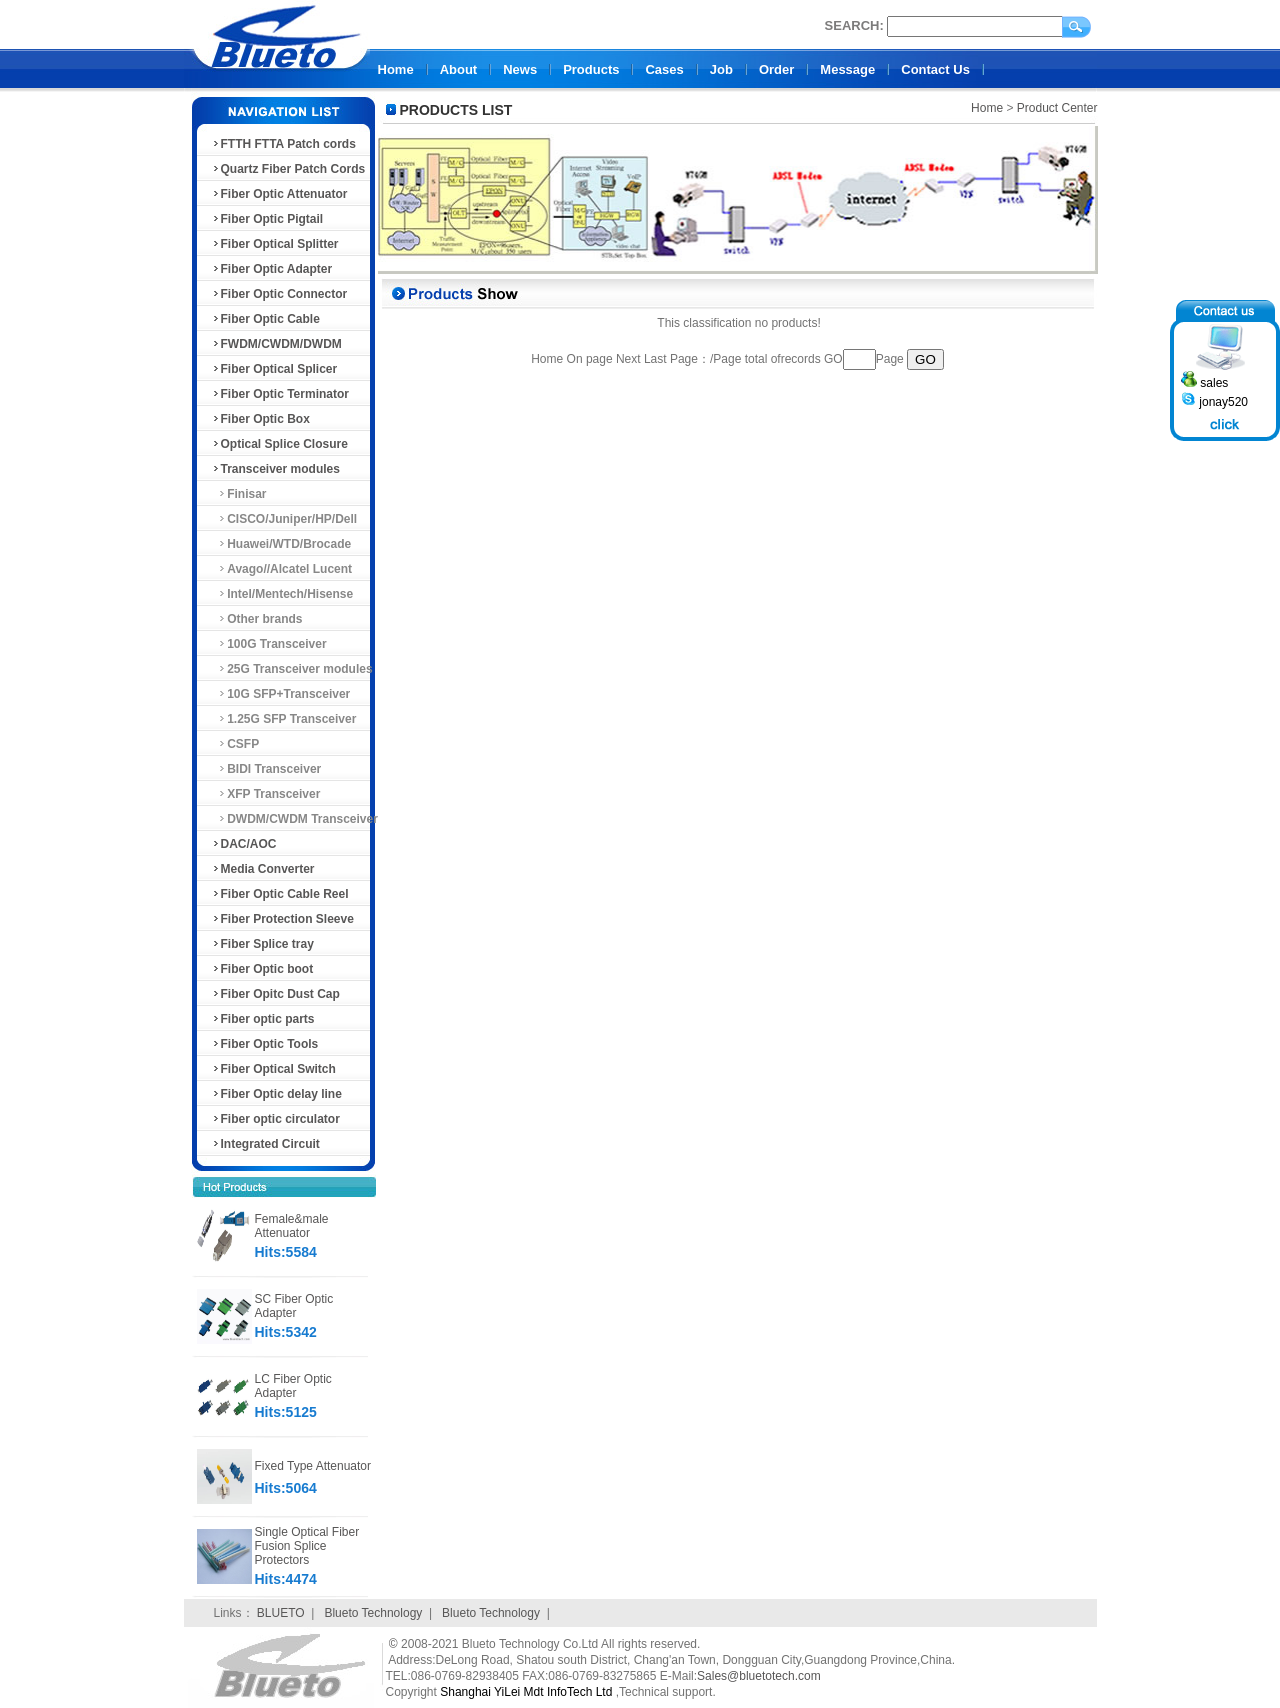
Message (847, 69)
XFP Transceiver (266, 794)
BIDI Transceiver (266, 769)
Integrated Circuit (265, 1144)
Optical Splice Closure (279, 444)
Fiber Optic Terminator (280, 394)
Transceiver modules (275, 469)
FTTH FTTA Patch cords (283, 144)
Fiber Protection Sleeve (282, 919)
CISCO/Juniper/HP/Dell (284, 519)
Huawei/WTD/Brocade (281, 544)
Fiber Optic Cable (265, 319)
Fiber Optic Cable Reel (280, 894)
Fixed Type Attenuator (313, 1466)
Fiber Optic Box (260, 419)
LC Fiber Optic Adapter (293, 1386)
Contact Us (935, 69)
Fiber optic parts (263, 1019)
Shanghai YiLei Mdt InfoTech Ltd (526, 1692)
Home (396, 69)
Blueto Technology (373, 1613)
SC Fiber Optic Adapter (294, 1306)
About (459, 69)
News (520, 69)
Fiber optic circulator (275, 1119)
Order (776, 69)
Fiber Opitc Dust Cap (275, 994)
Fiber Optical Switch (273, 1069)
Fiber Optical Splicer (274, 369)
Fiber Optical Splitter (275, 244)
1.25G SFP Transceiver (284, 719)
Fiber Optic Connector (279, 294)
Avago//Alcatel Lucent (282, 569)
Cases (664, 69)
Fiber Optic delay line (276, 1094)
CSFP (235, 744)
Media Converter (263, 869)
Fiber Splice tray (262, 944)
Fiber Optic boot (262, 969)
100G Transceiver (269, 644)
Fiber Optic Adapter (272, 269)
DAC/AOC (244, 844)
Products (591, 69)
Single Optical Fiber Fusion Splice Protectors (307, 1546)
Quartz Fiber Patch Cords (288, 169)
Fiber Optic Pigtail (267, 219)
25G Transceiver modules (292, 669)
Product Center (1057, 108)
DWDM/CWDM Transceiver (294, 819)
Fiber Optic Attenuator (279, 194)
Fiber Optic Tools (265, 1044)
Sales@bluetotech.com (759, 1676)
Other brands (257, 619)
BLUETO (281, 1613)
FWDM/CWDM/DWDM (276, 344)
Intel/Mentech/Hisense (282, 594)
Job (721, 69)
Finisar (239, 494)
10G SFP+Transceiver (281, 694)
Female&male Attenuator (292, 1226)
